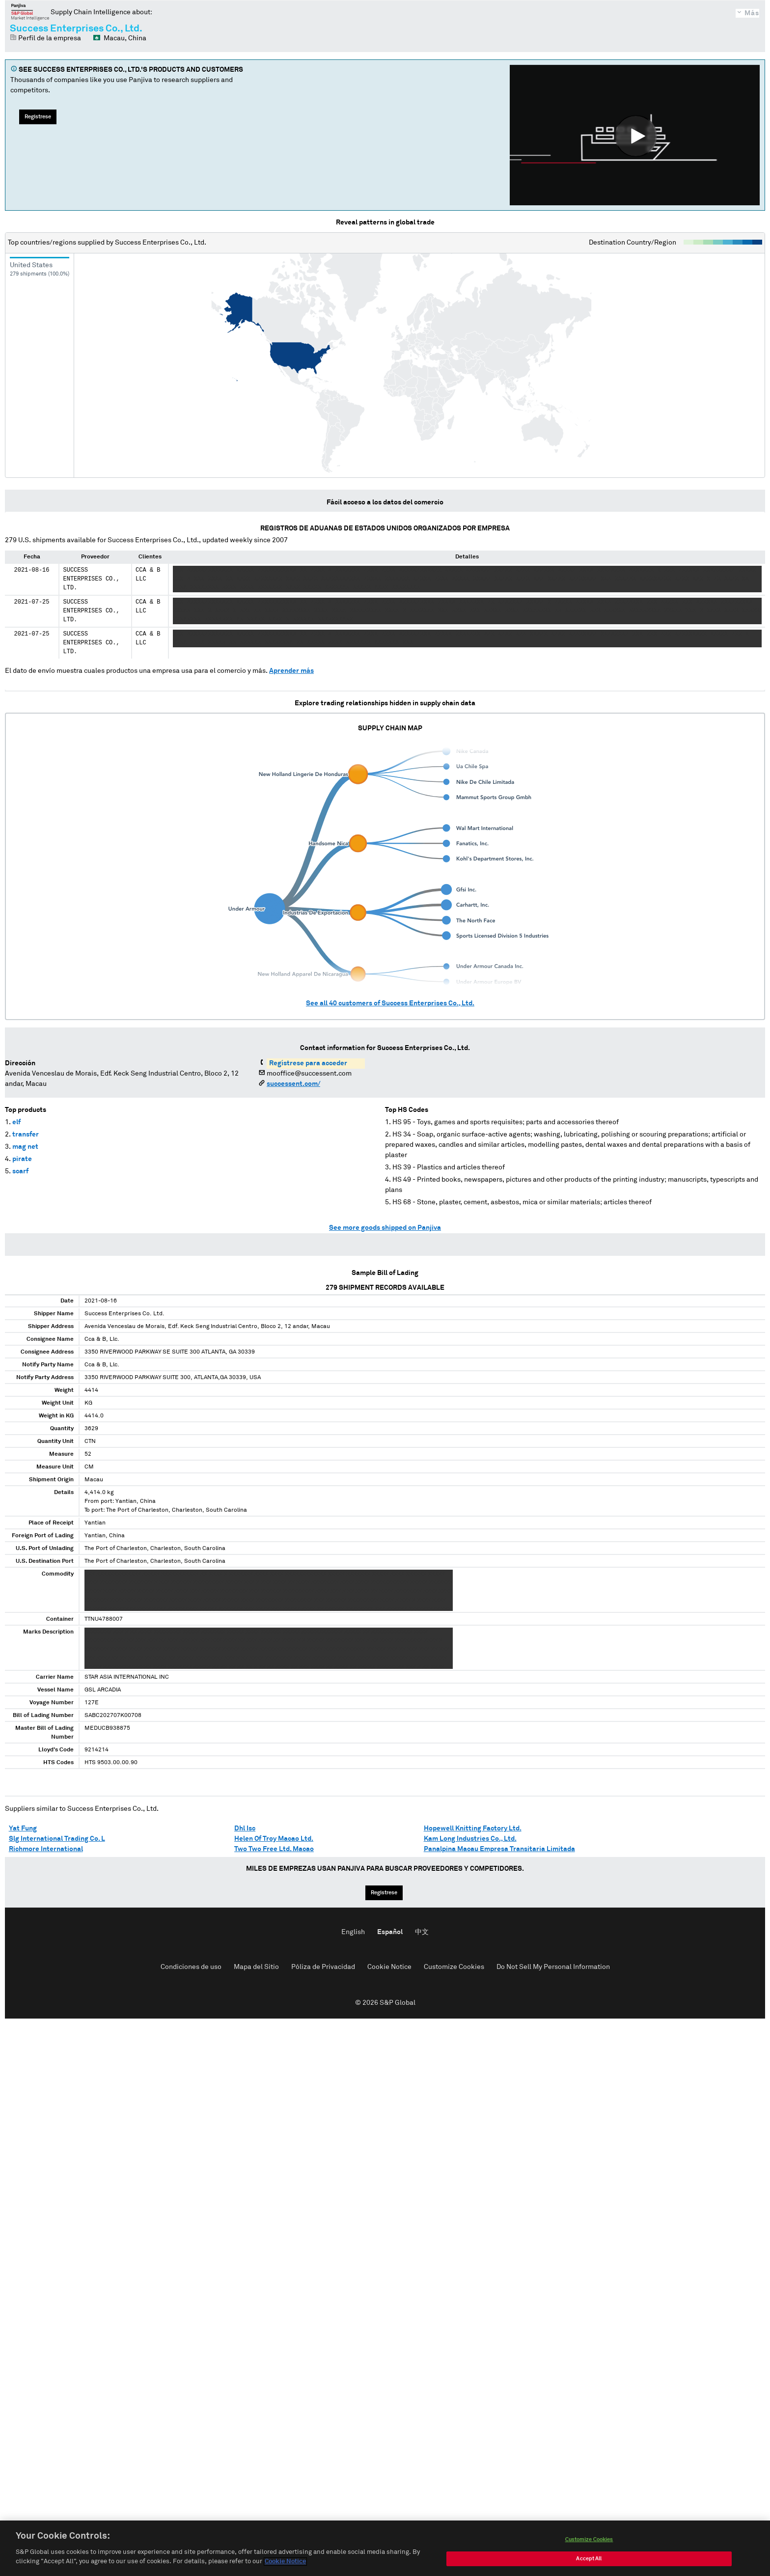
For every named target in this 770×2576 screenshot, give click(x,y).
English (353, 1932)
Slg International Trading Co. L (57, 1838)
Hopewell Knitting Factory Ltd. (473, 1828)
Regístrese (38, 116)
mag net (25, 1146)
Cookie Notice (389, 1967)
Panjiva (30, 12)
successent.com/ (293, 1083)
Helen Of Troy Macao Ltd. (273, 1838)
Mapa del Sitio (256, 1967)
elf (16, 1122)
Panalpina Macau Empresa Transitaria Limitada (499, 1849)
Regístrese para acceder (308, 1063)
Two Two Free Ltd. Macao (274, 1849)
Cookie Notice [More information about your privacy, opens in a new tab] (285, 2566)
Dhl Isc (244, 1828)
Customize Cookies (454, 1967)
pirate (22, 1159)
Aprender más (291, 670)
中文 (422, 1932)
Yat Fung (23, 1828)
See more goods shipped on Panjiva (385, 1227)
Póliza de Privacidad (323, 1967)
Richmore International (46, 1849)
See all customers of (390, 1003)
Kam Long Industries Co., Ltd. (470, 1838)
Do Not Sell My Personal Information (553, 1967)
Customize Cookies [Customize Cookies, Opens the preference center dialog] (589, 2543)
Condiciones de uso (191, 1967)
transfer (25, 1134)
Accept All (589, 2562)
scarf (20, 1171)
